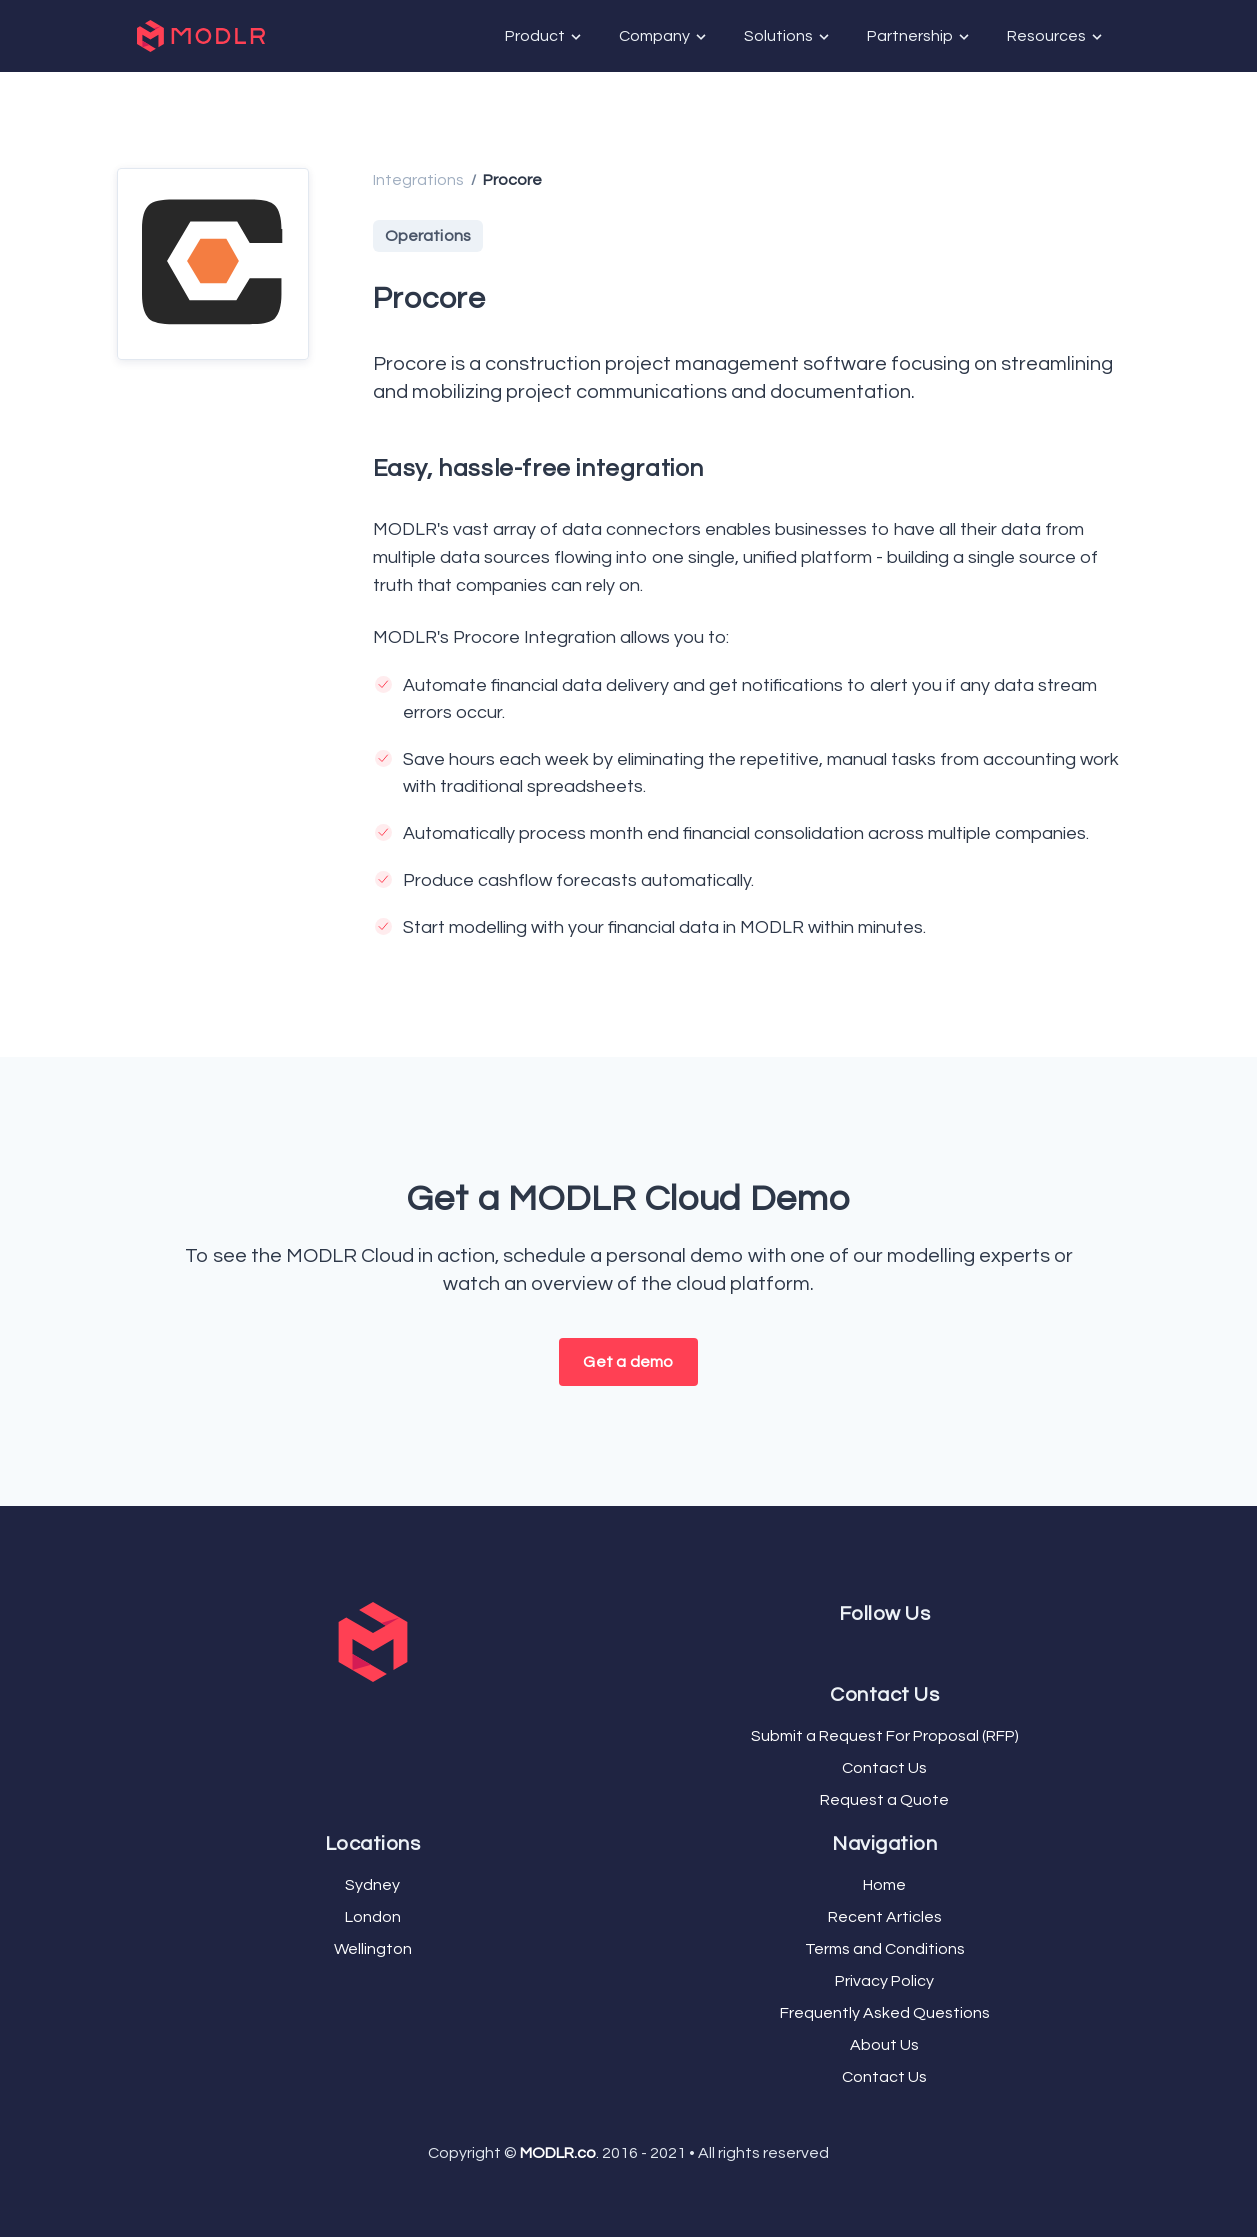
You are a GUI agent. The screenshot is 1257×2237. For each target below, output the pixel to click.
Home (884, 1885)
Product (544, 36)
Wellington (373, 1949)
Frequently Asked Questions (885, 2013)
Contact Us (884, 1768)
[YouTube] (889, 1651)
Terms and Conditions (885, 1949)
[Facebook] (873, 1651)
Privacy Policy (884, 1981)
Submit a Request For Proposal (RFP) (885, 1736)
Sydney (372, 1885)
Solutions (788, 36)
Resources (1056, 36)
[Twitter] (881, 1651)
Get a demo (628, 1362)
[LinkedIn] (897, 1651)
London (373, 1917)
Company (664, 36)
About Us (884, 2045)
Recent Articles (885, 1917)
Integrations (418, 180)
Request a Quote (884, 1800)
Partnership (919, 36)
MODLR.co (558, 2153)
